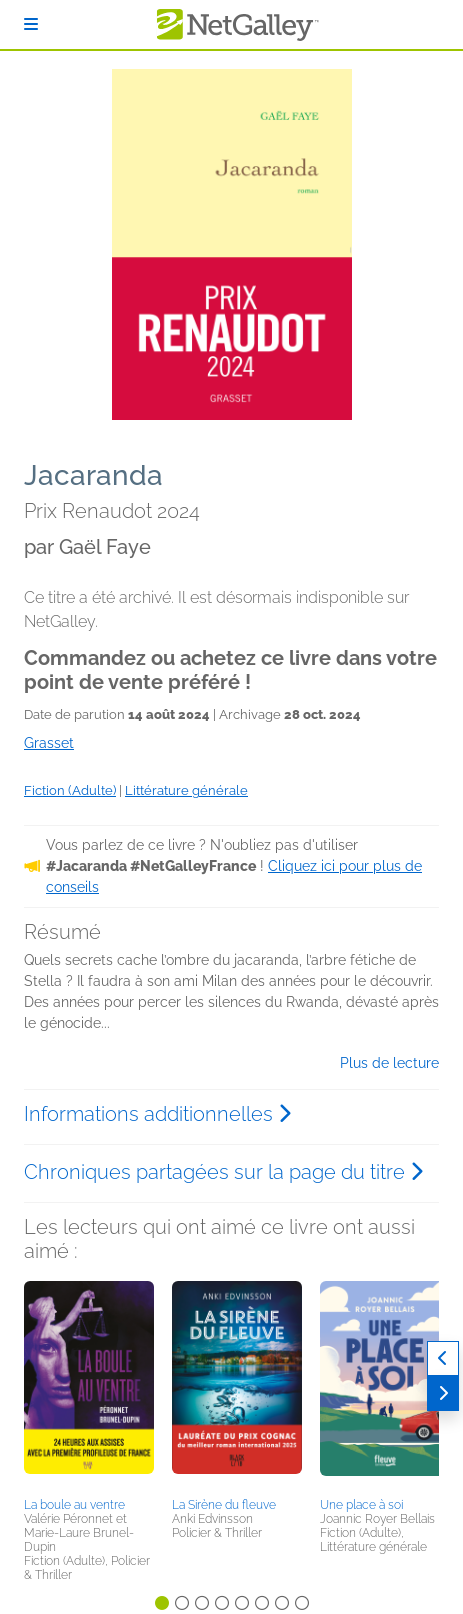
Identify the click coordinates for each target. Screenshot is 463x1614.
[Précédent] (443, 1358)
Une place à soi (361, 1505)
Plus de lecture (389, 1063)
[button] (89, 1386)
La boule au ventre (74, 1505)
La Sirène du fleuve (224, 1505)
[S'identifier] (31, 24)
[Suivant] (443, 1393)
